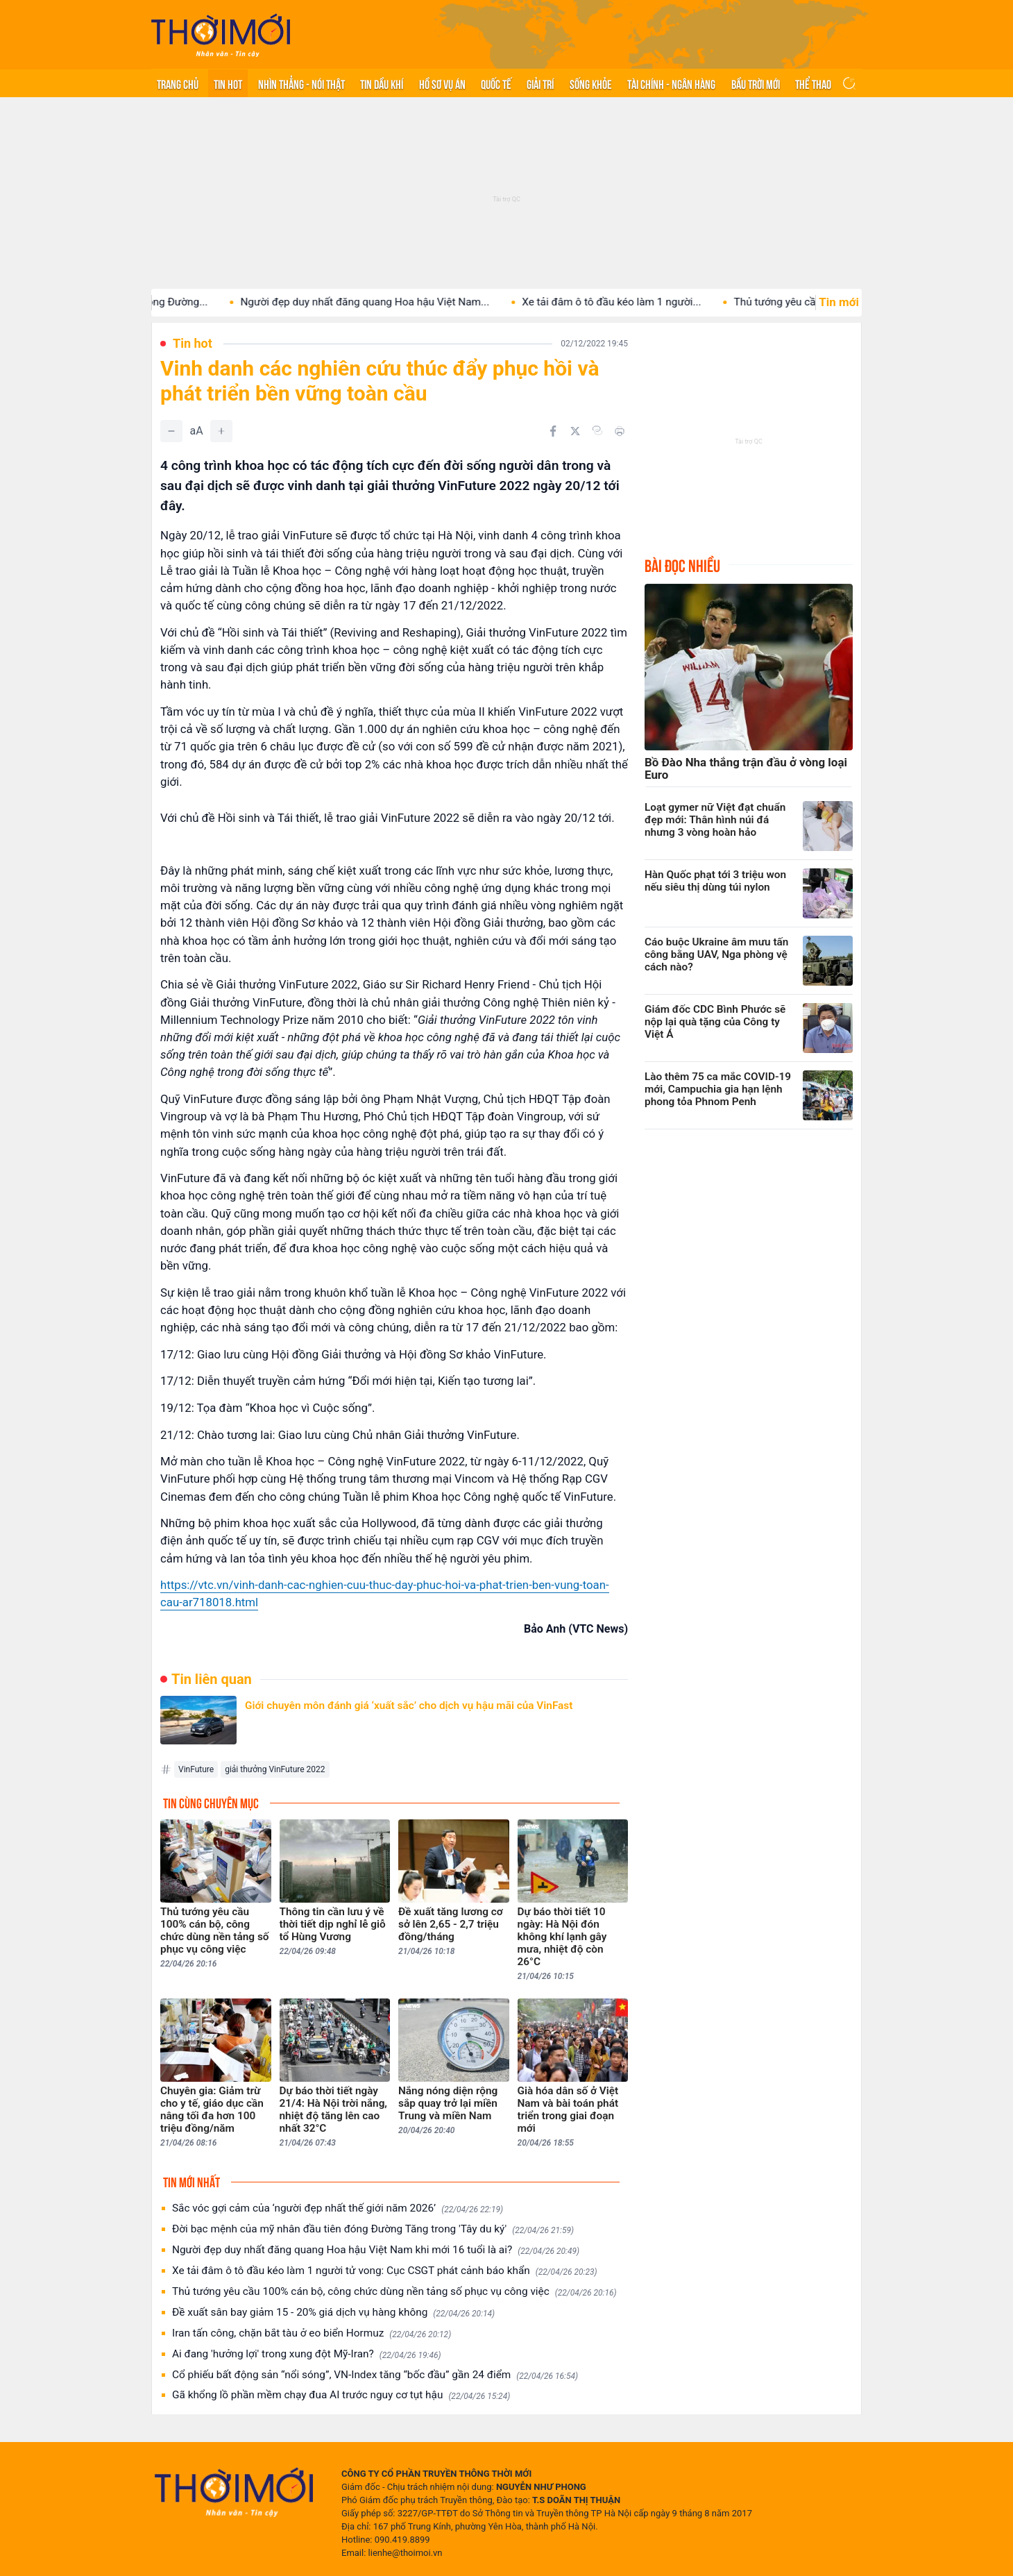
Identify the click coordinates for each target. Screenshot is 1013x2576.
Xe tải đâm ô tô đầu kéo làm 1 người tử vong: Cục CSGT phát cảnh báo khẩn (384, 2271)
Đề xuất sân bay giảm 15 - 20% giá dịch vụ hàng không (333, 2312)
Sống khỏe (591, 83)
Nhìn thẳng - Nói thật (301, 83)
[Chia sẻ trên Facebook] (553, 431)
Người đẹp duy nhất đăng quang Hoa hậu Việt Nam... (385, 302)
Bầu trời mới (755, 83)
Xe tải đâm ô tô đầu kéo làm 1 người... (632, 302)
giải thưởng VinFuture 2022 (275, 1769)
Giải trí (540, 83)
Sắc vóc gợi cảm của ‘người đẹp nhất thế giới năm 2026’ (337, 2208)
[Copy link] (597, 430)
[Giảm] (171, 431)
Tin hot (228, 83)
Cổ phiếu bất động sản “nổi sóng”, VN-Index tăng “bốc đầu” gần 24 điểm (375, 2375)
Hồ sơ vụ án (442, 83)
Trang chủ (177, 83)
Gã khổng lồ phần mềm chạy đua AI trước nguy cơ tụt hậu (341, 2395)
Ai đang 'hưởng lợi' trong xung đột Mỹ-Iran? (306, 2354)
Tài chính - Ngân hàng (671, 83)
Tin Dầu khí (381, 83)
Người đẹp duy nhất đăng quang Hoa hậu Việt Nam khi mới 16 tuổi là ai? (375, 2250)
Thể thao (813, 83)
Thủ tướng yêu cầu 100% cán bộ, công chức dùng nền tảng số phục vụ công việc (394, 2291)
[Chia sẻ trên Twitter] (575, 431)
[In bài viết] (619, 431)
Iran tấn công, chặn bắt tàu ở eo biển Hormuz (311, 2333)
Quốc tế (496, 83)
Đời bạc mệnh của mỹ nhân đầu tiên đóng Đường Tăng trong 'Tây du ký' (373, 2229)
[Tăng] (221, 431)
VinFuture (196, 1769)
